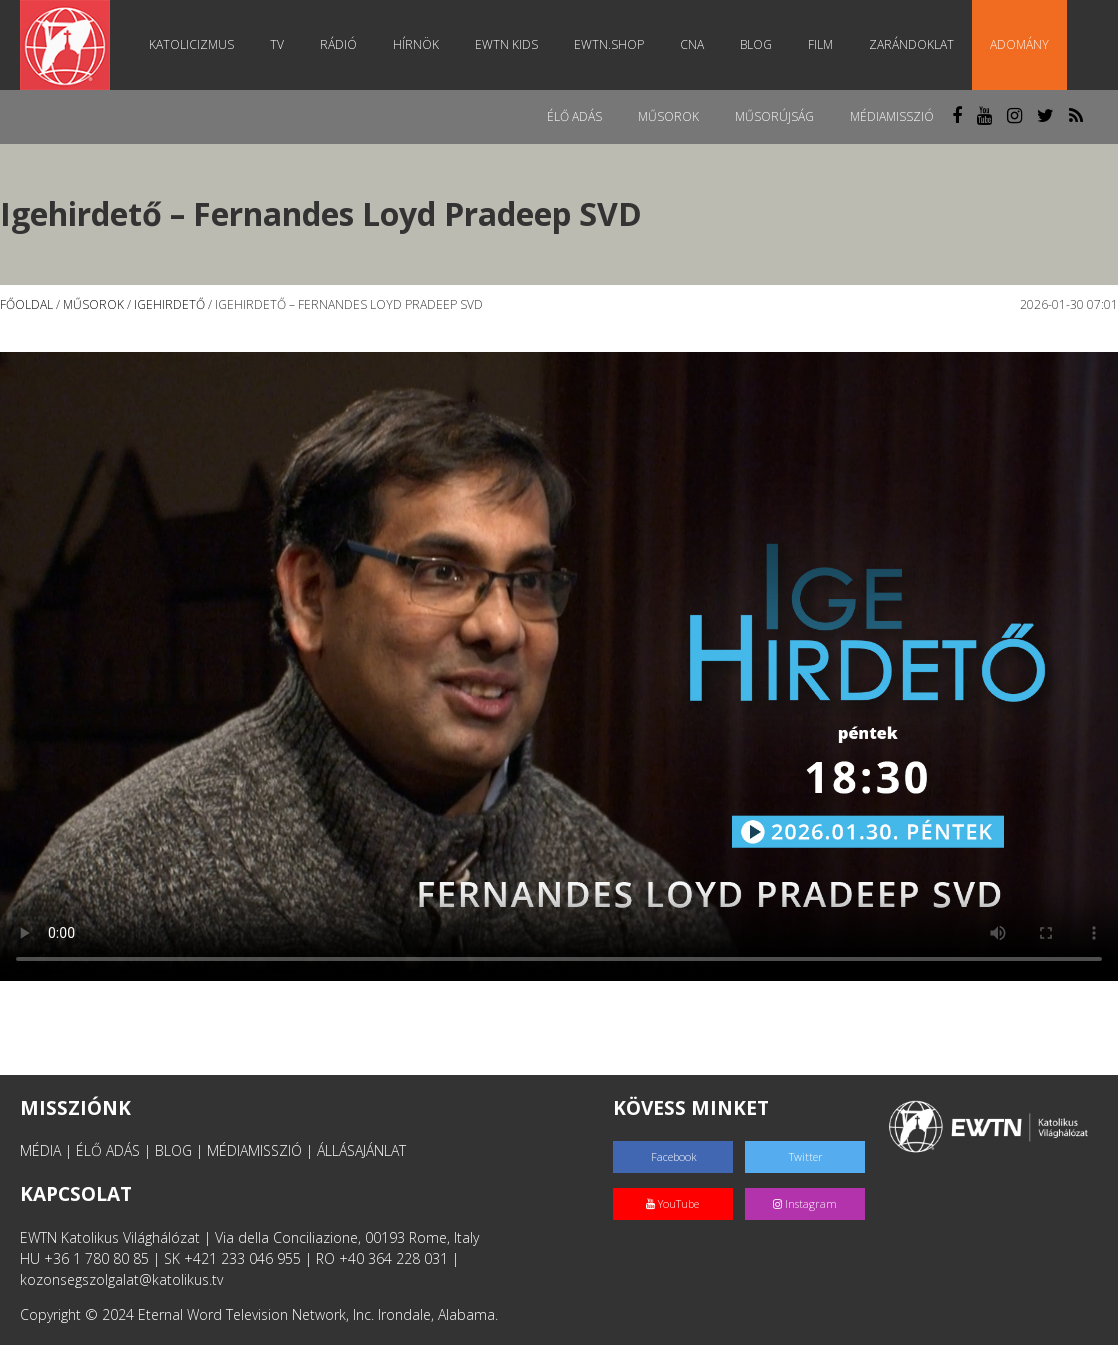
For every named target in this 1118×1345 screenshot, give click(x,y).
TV (277, 44)
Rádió (338, 44)
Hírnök (416, 44)
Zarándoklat (911, 44)
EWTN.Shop (609, 44)
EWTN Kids (506, 44)
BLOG (173, 1150)
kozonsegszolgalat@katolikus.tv (121, 1279)
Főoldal (26, 304)
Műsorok (668, 116)
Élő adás (574, 116)
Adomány (1019, 44)
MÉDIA (40, 1150)
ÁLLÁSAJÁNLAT (361, 1150)
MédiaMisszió (892, 116)
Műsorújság (774, 116)
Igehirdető (169, 304)
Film (820, 44)
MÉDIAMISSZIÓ (254, 1150)
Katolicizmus (191, 44)
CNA (692, 44)
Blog (756, 44)
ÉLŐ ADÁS (108, 1150)
